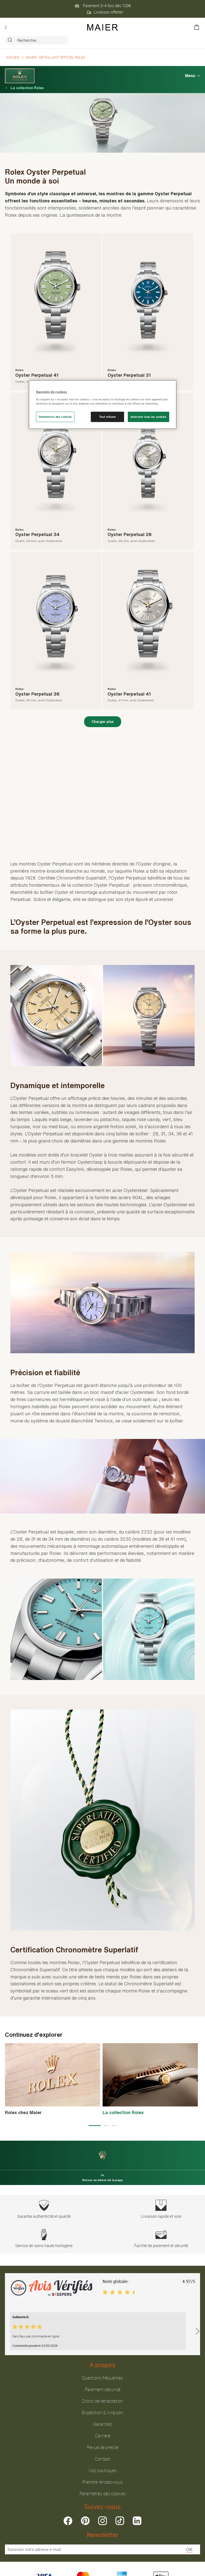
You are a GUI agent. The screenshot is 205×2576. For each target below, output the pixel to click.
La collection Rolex (27, 88)
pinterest (85, 2520)
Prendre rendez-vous (102, 2482)
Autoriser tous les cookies (148, 417)
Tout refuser (107, 417)
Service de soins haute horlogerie (44, 2238)
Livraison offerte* (105, 12)
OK (189, 2549)
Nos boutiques (103, 2470)
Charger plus (103, 721)
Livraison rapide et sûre (161, 2209)
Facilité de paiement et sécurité (161, 2238)
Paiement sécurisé (102, 2389)
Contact (102, 2459)
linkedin (137, 2520)
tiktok (119, 2520)
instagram (102, 2520)
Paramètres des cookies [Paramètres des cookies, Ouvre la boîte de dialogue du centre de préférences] (55, 417)
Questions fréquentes (102, 2378)
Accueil (13, 57)
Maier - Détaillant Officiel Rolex (55, 57)
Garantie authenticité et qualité (44, 2209)
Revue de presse (102, 2447)
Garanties (102, 2424)
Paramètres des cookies (102, 2493)
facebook (68, 2520)
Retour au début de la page (102, 2180)
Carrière (102, 2436)
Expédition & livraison (102, 2412)
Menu (190, 76)
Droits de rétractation (102, 2401)
